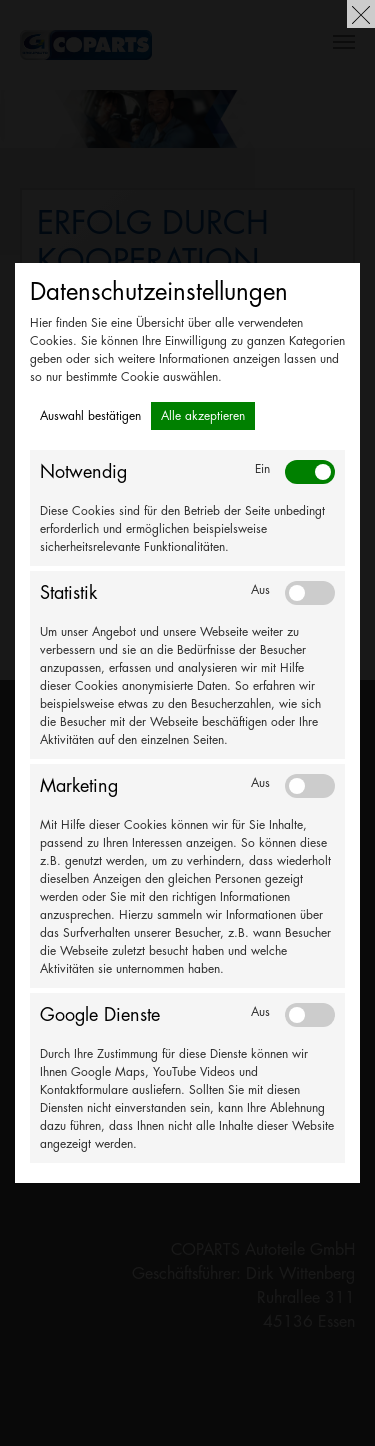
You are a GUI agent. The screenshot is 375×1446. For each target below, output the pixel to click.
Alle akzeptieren (203, 416)
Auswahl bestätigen (90, 416)
